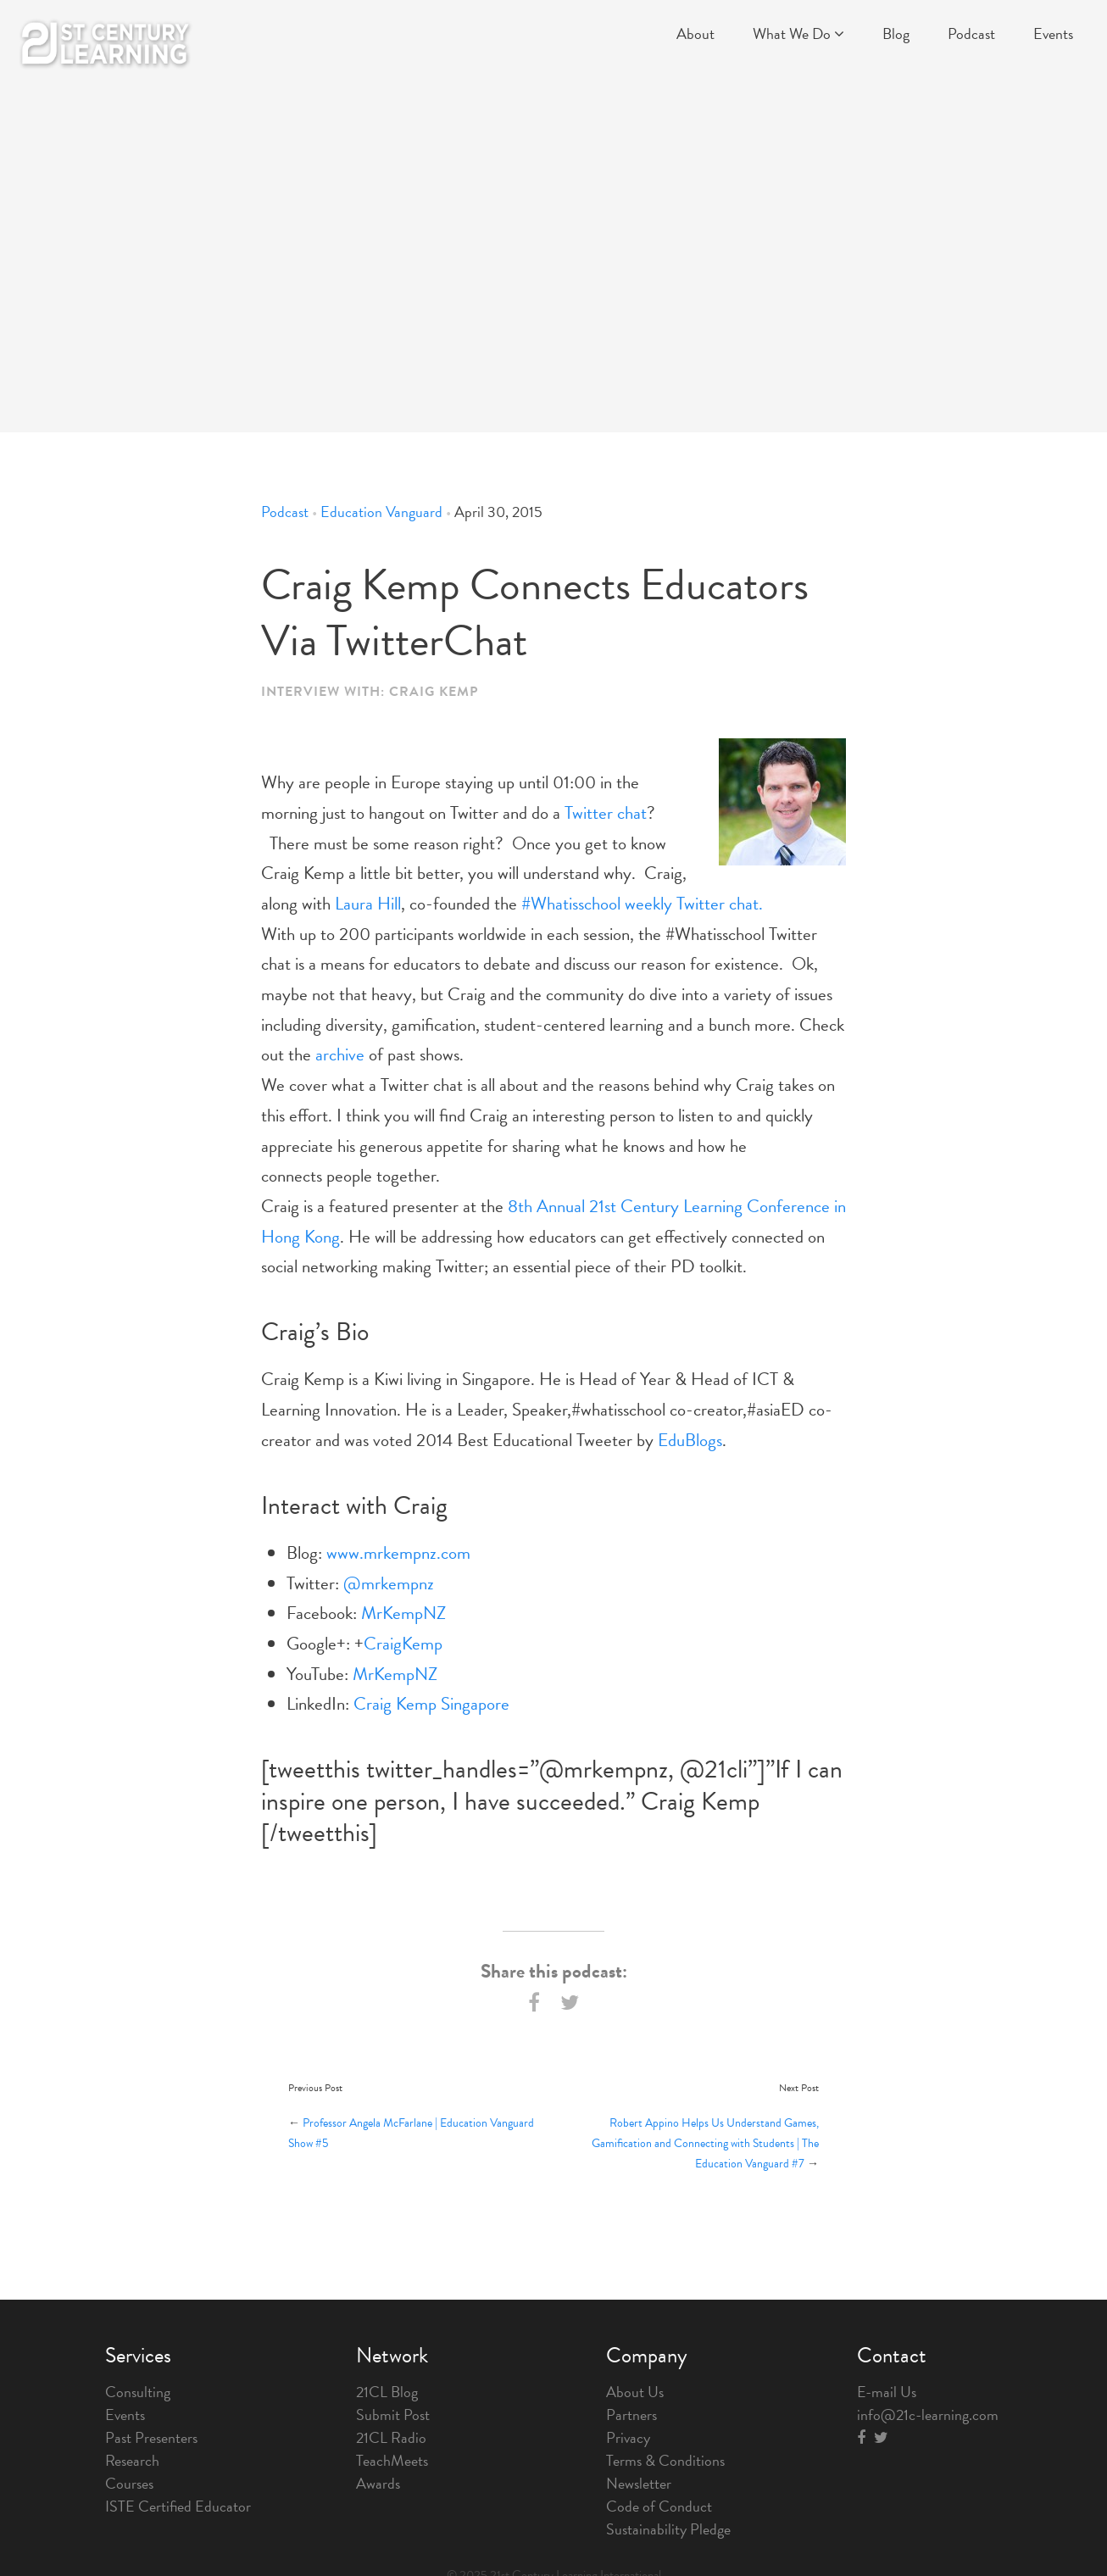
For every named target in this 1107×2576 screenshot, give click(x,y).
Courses (129, 2483)
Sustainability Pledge (668, 2529)
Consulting (137, 2391)
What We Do (798, 33)
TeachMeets (392, 2460)
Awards (378, 2483)
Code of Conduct (659, 2506)
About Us (635, 2391)
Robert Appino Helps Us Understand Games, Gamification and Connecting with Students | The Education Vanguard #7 (705, 2143)
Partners (631, 2414)
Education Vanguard (381, 511)
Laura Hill (368, 903)
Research (132, 2460)
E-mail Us (886, 2391)
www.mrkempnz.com (398, 1552)
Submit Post (393, 2414)
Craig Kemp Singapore (431, 1703)
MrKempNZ (403, 1613)
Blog (896, 33)
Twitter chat (606, 812)
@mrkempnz (388, 1583)
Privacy (628, 2437)
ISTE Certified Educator (178, 2506)
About (695, 33)
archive (339, 1054)
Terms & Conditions (665, 2460)
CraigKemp (403, 1643)
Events (1053, 33)
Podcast (971, 33)
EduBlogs (690, 1440)
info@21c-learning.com (928, 2414)
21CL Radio (391, 2437)
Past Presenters (151, 2437)
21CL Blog (387, 2391)
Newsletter (638, 2483)
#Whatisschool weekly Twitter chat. (642, 903)
